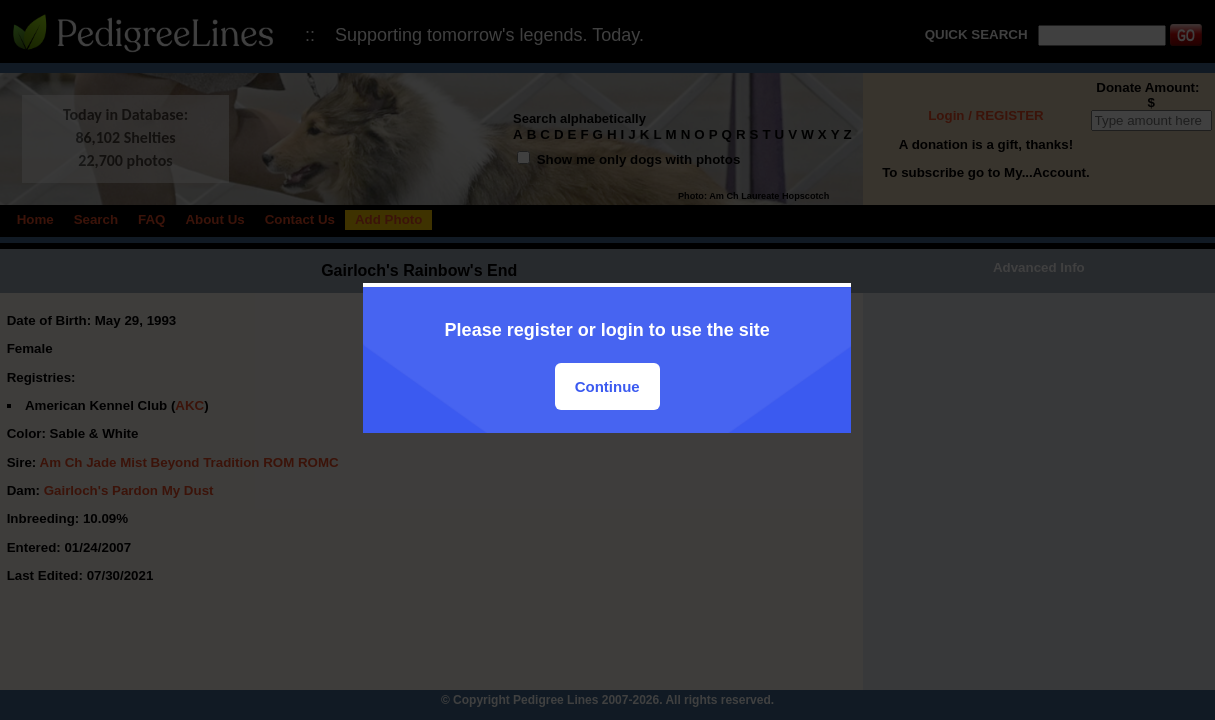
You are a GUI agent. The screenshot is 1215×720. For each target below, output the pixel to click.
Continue (607, 386)
